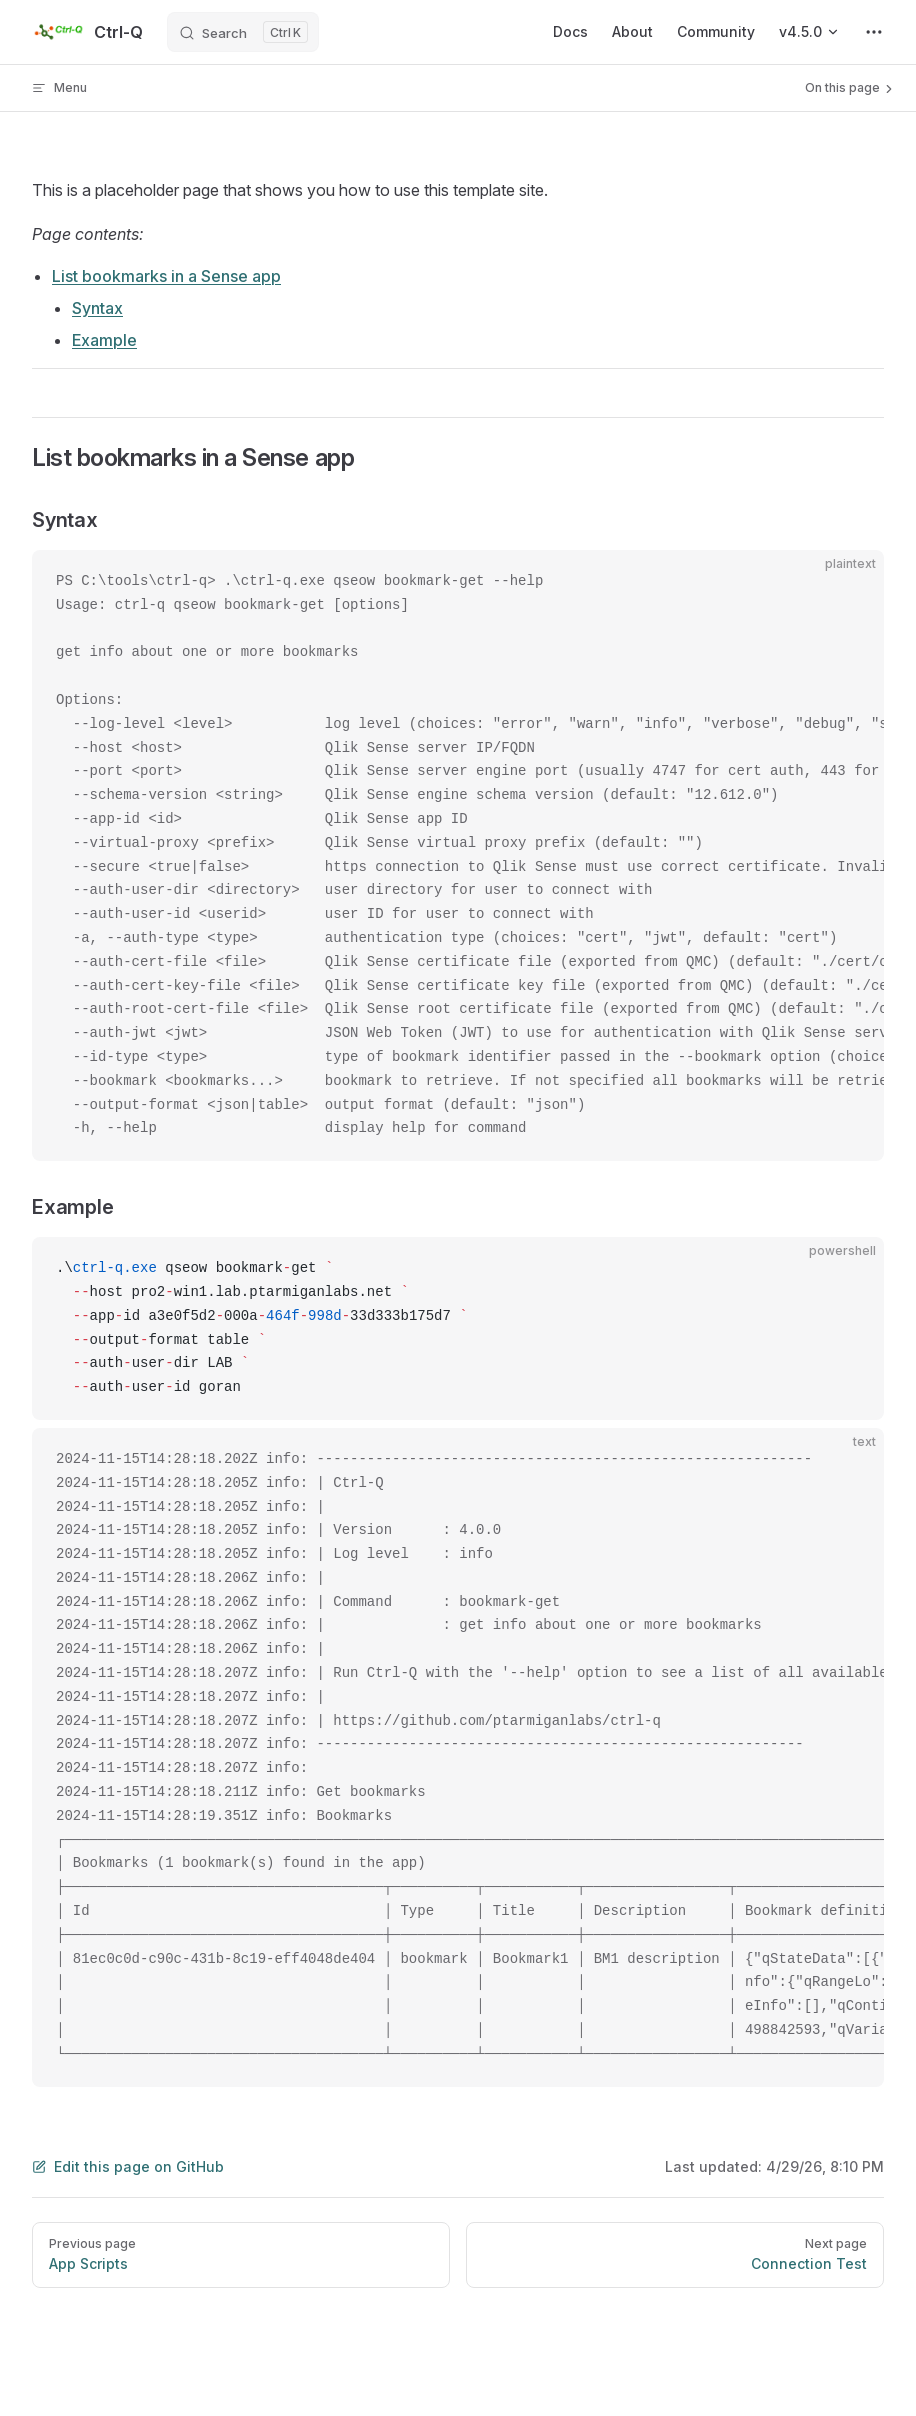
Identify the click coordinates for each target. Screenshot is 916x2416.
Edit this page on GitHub (128, 2166)
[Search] (243, 32)
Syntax (97, 308)
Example (104, 340)
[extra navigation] (874, 32)
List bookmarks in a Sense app (166, 276)
